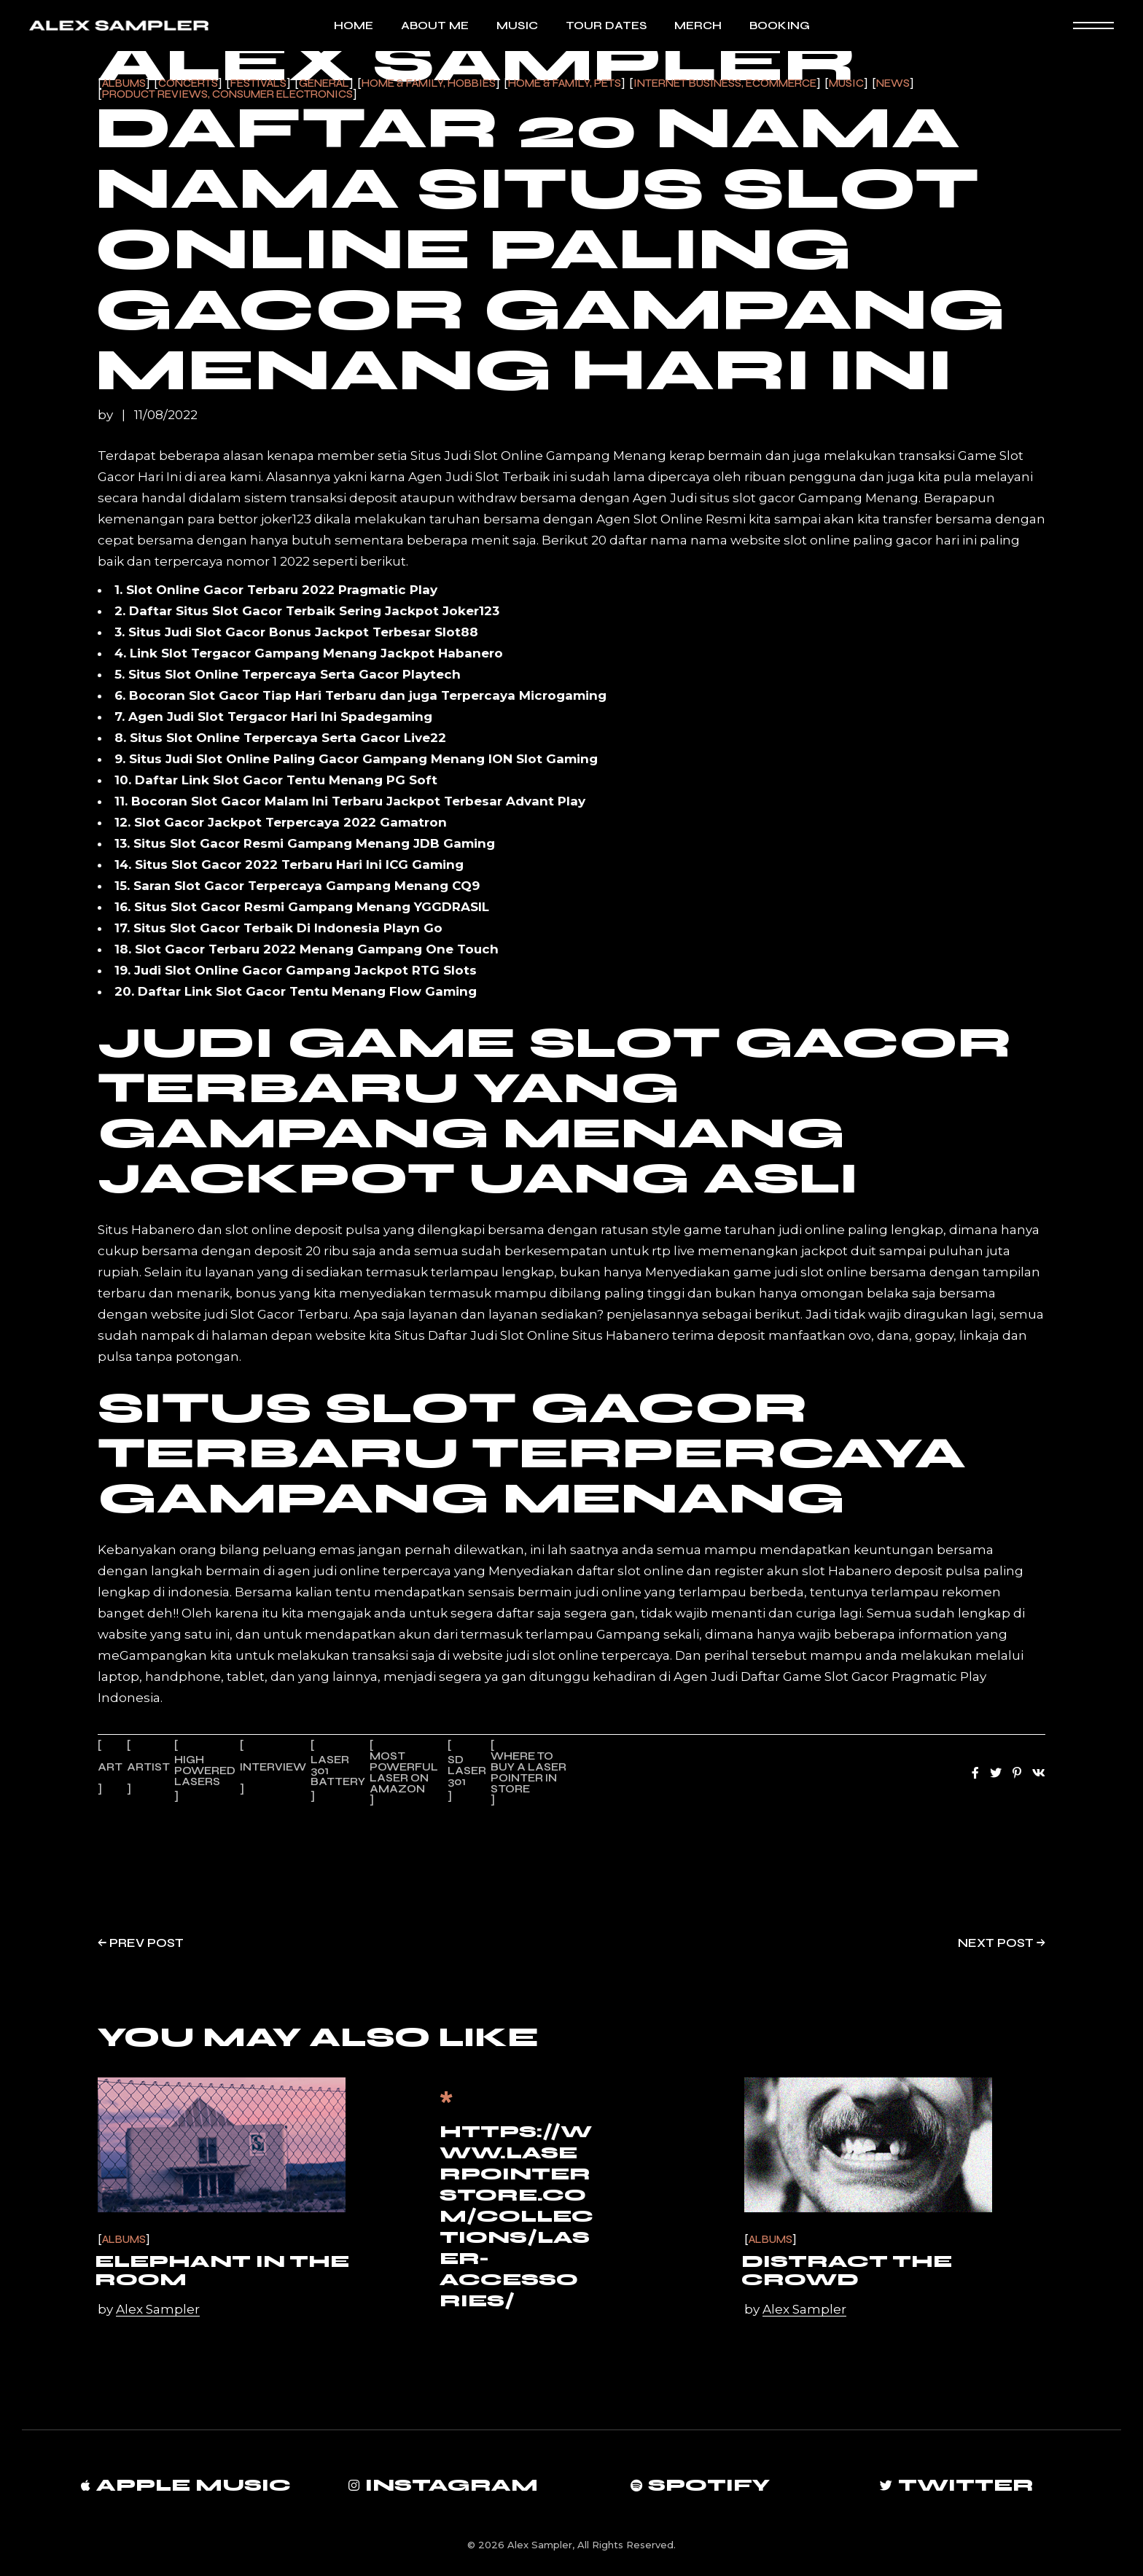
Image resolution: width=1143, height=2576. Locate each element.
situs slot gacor (747, 498)
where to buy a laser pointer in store (528, 1772)
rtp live (673, 1251)
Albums (124, 83)
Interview (273, 1766)
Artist (148, 1766)
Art (110, 1766)
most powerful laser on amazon (404, 1772)
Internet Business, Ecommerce (724, 83)
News (893, 83)
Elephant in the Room (222, 2271)
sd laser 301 (467, 1770)
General (324, 83)
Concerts (188, 83)
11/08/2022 (166, 415)
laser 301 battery (338, 1770)
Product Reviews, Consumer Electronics (227, 94)
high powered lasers (204, 1770)
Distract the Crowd (846, 2271)
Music (846, 83)
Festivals (258, 83)
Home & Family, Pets (564, 83)
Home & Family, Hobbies (429, 83)
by (107, 415)
